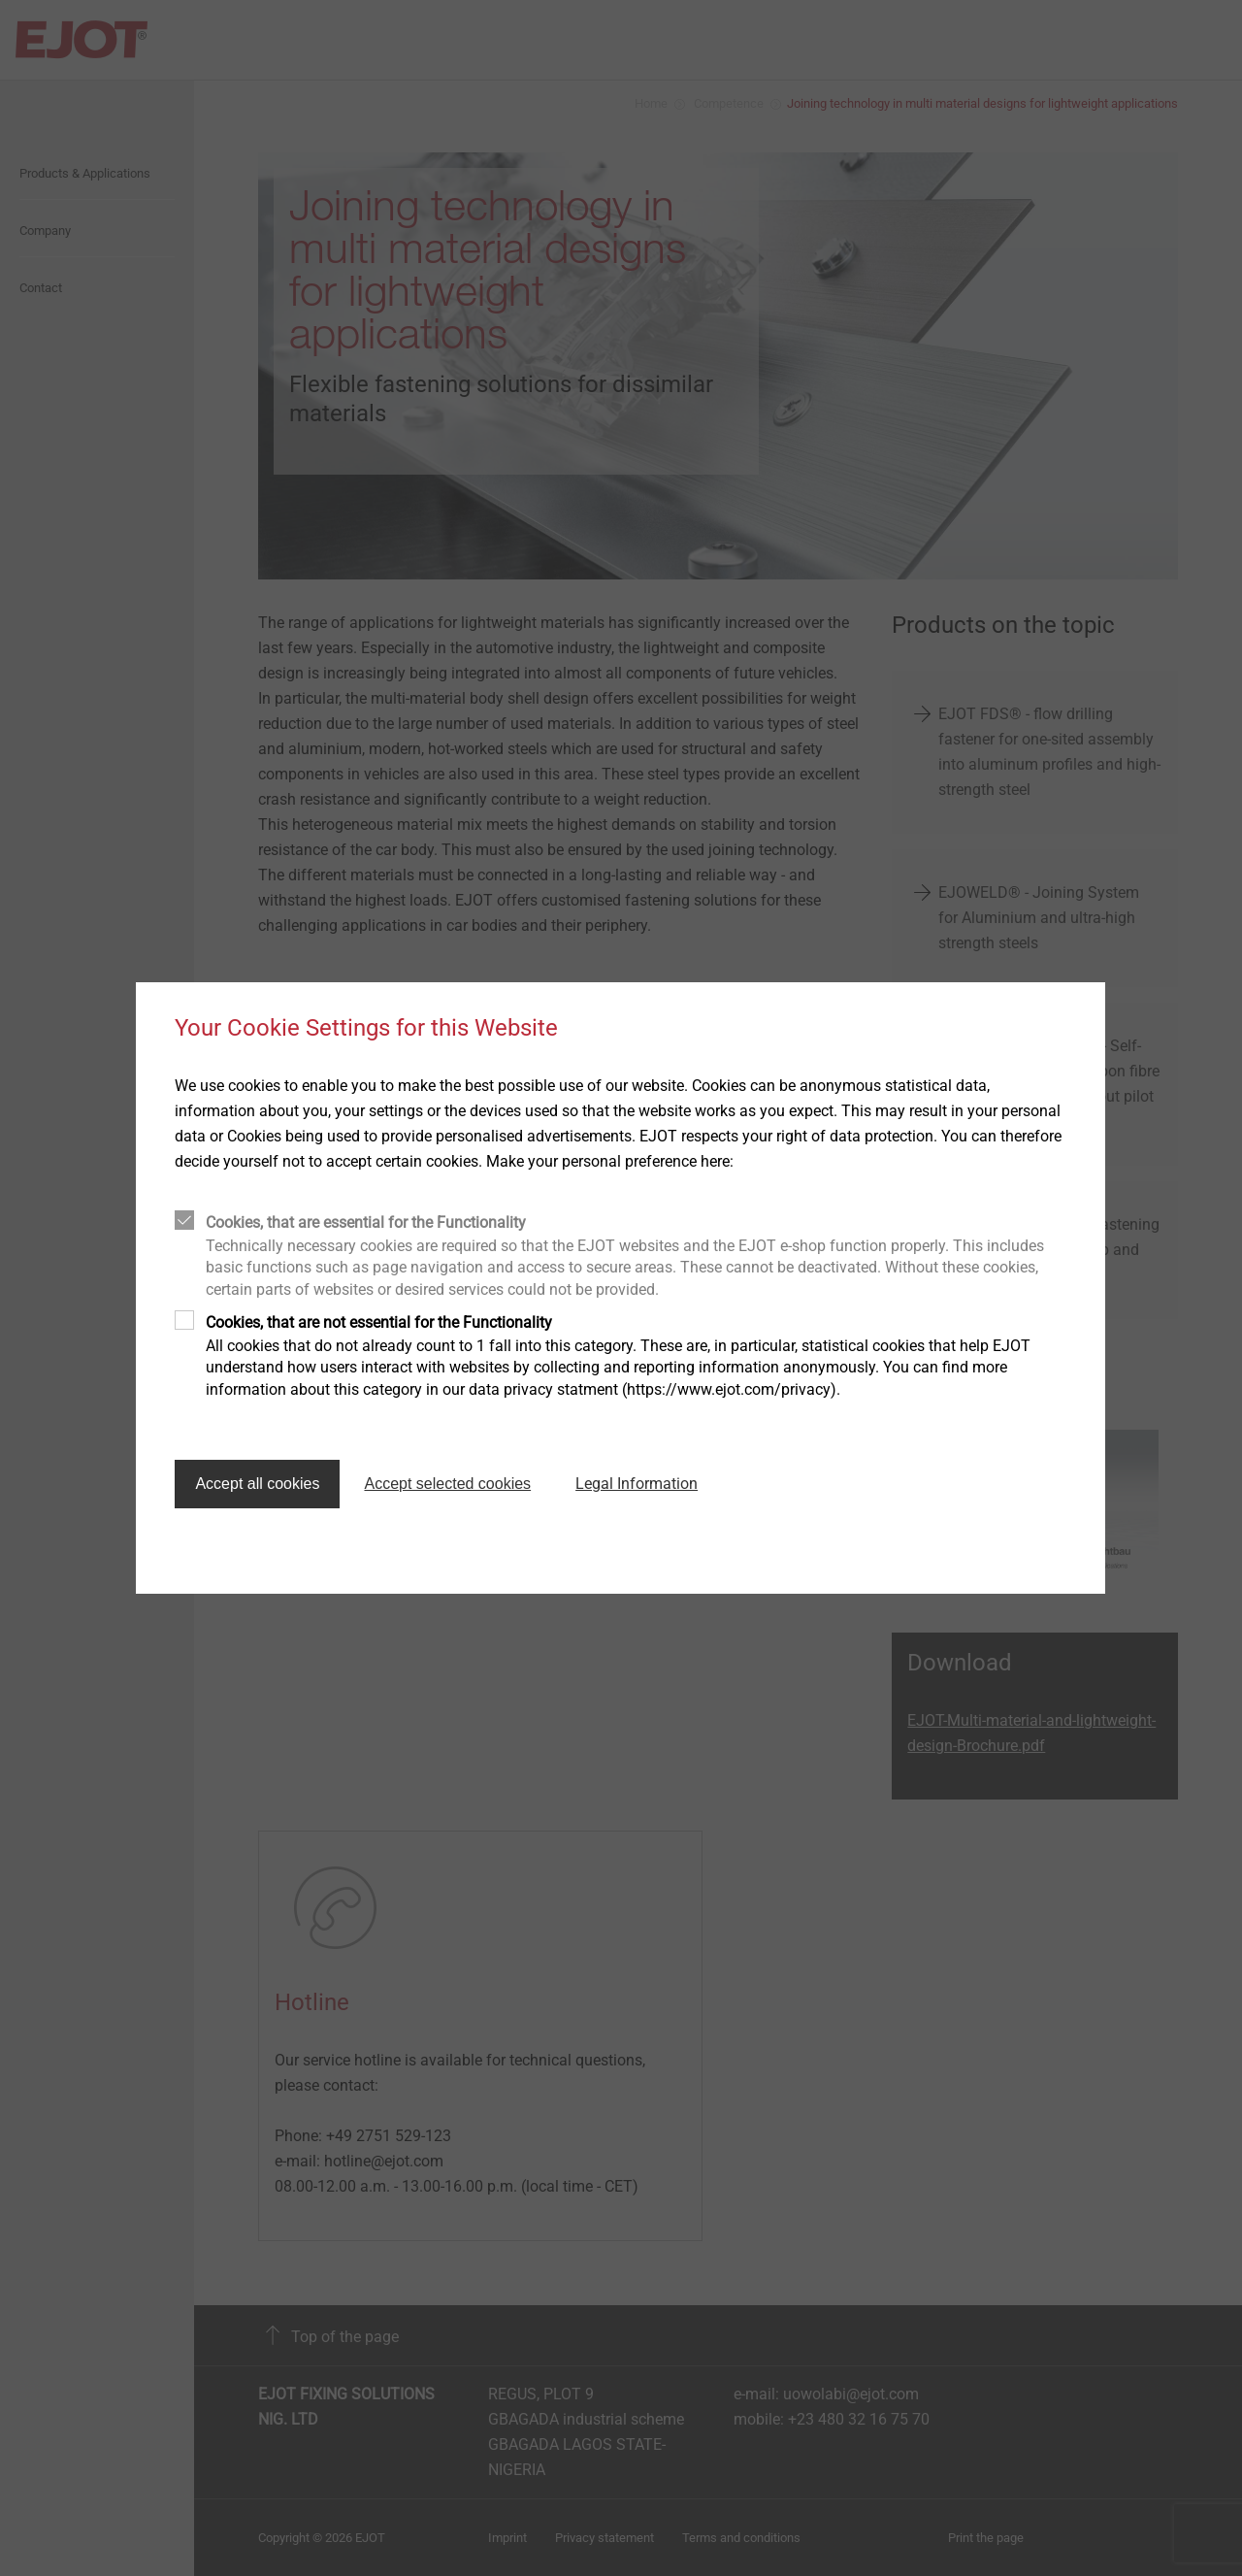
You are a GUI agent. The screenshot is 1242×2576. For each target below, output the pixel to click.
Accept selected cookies (447, 1483)
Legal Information (636, 1483)
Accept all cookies (257, 1483)
